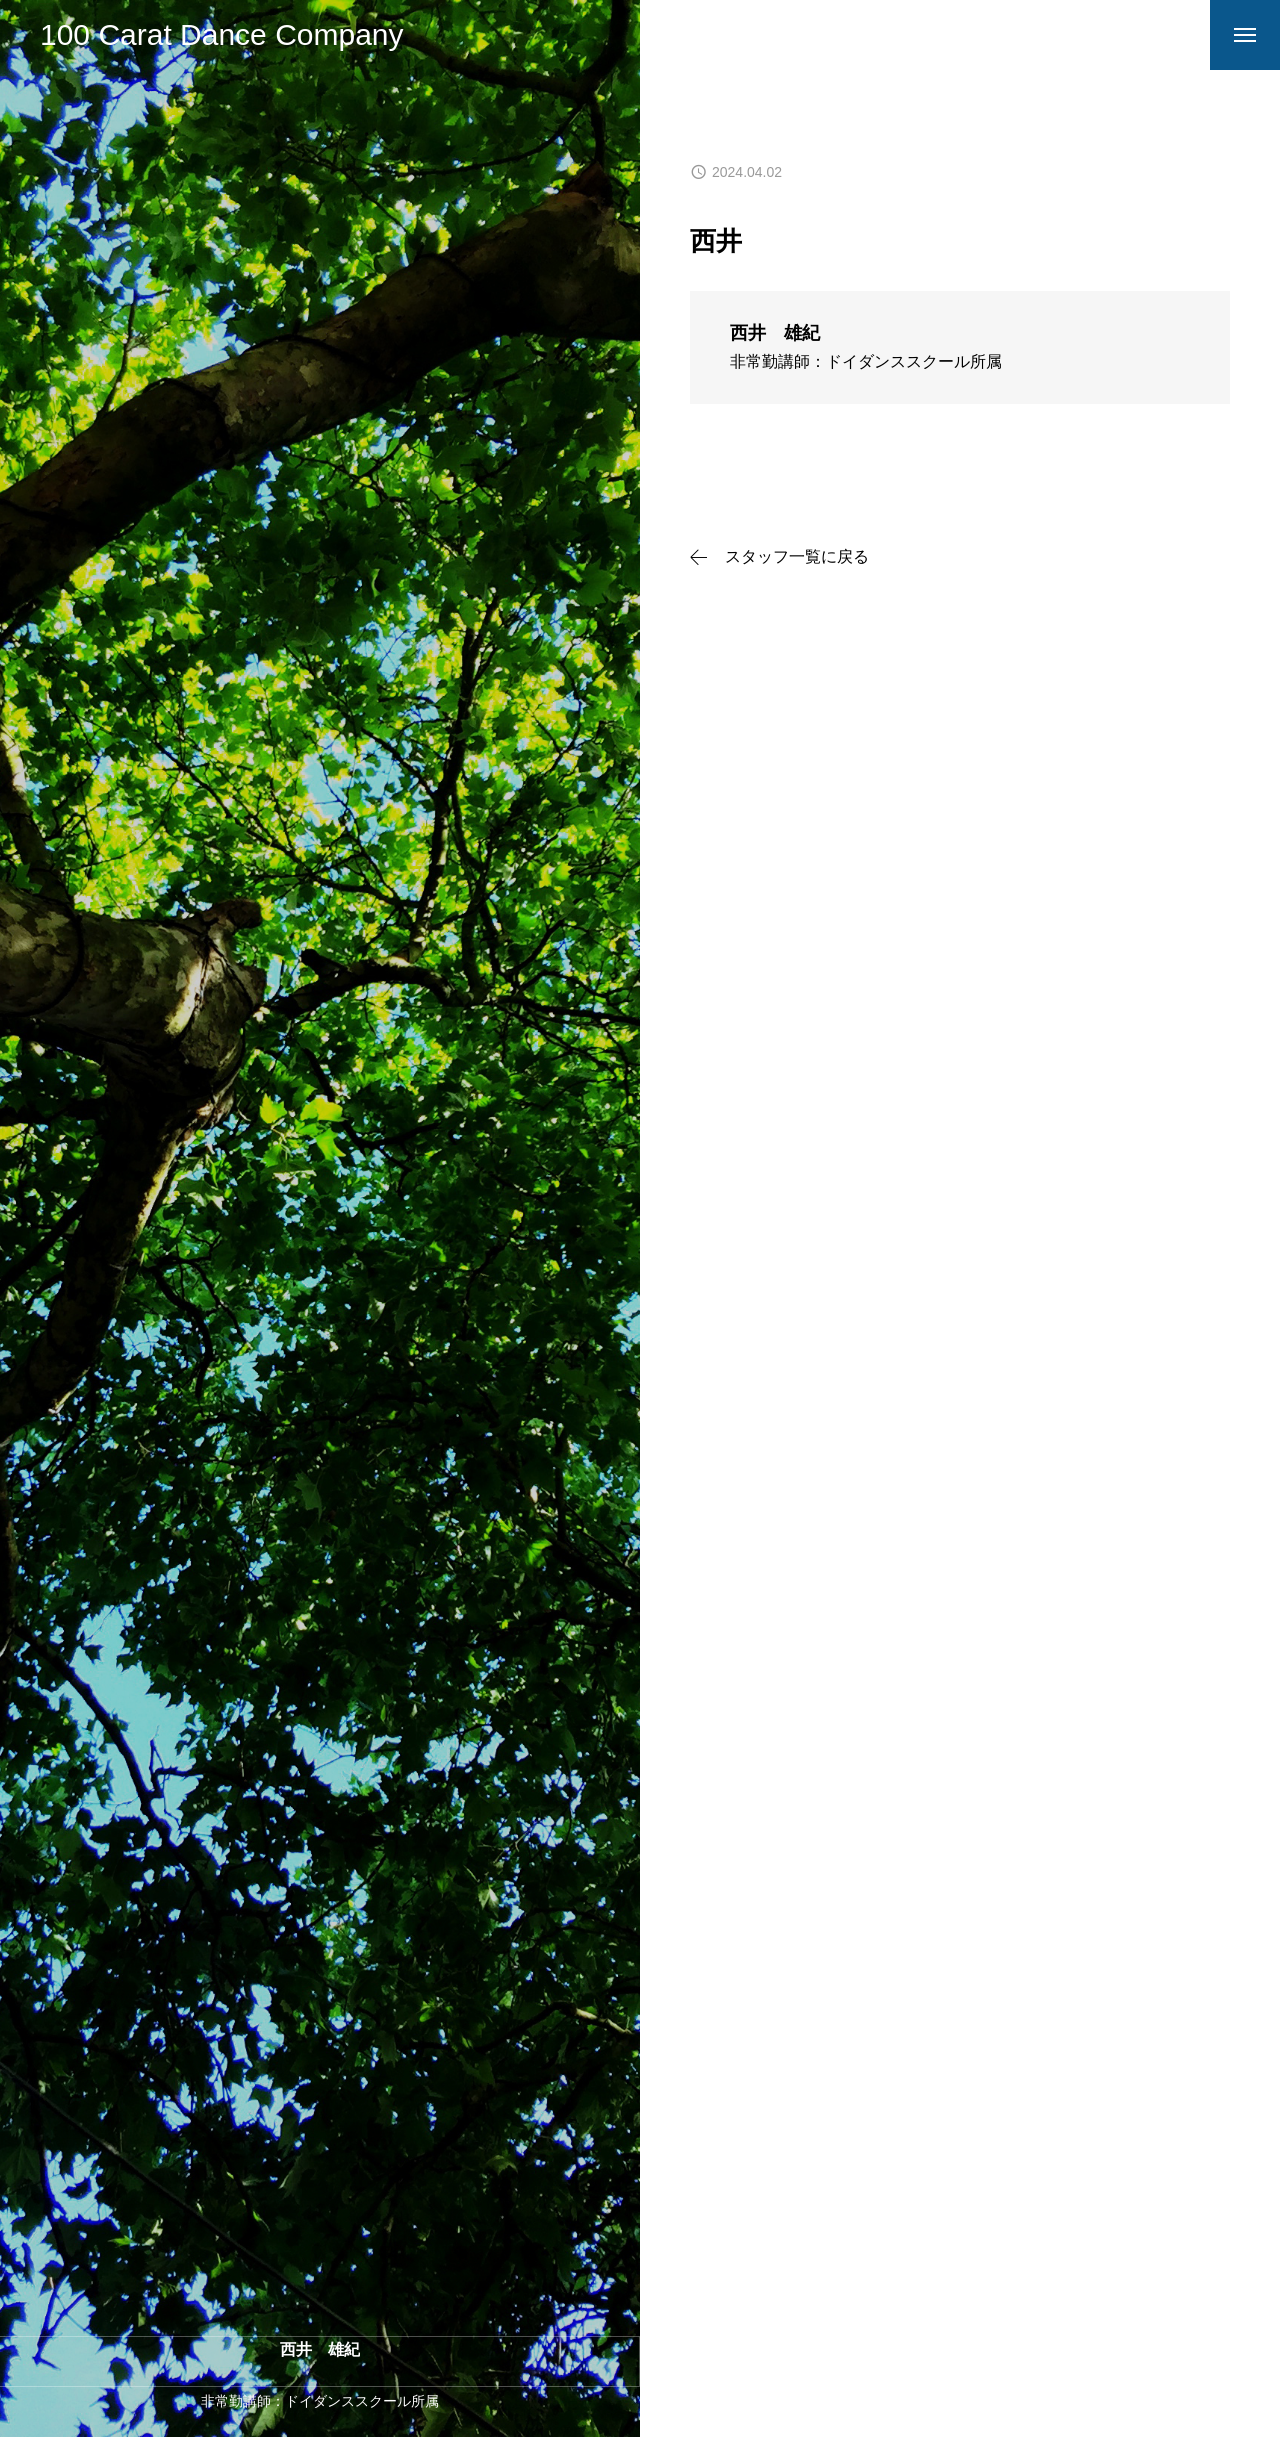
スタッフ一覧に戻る (797, 557)
